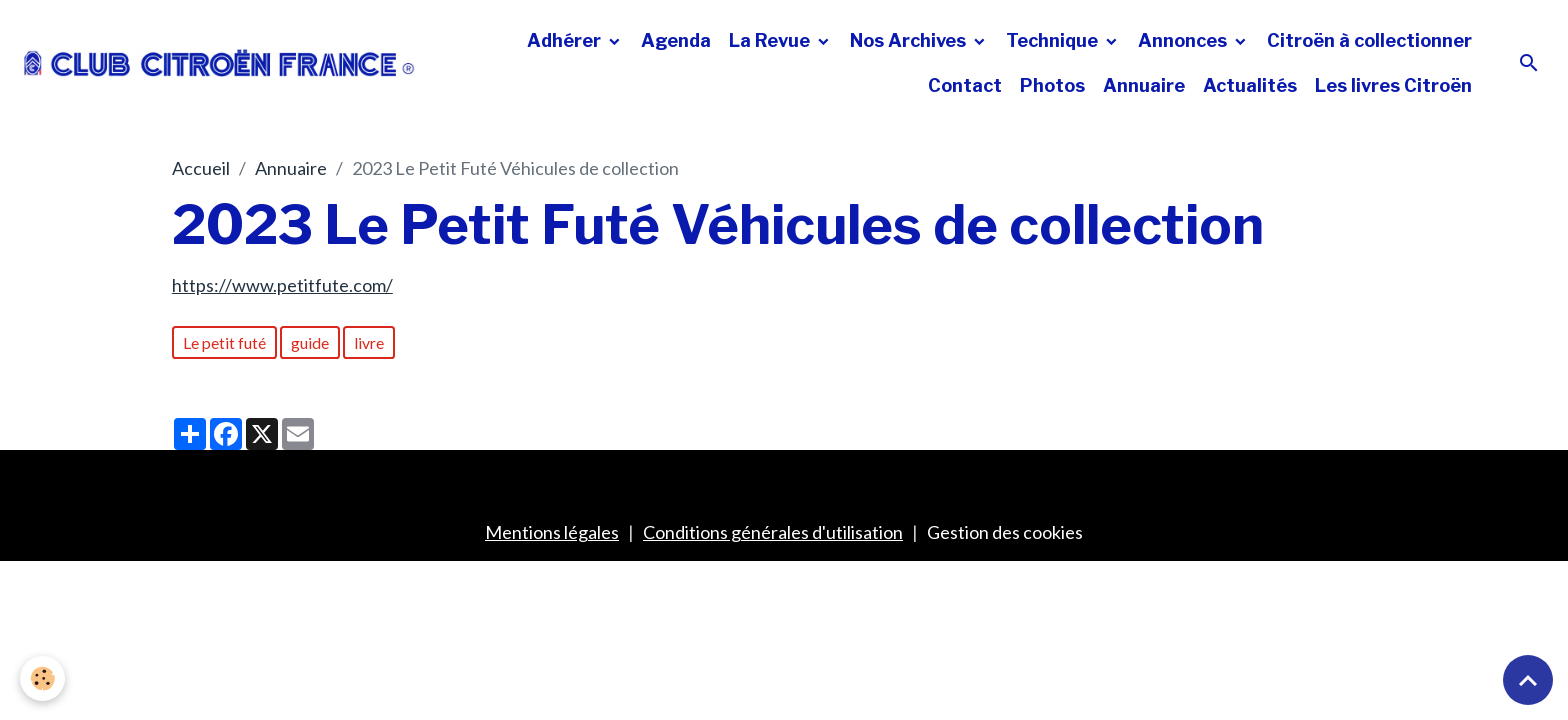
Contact (965, 85)
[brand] (219, 63)
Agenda (676, 40)
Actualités (1250, 85)
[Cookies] (42, 678)
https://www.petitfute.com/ (282, 285)
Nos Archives (910, 40)
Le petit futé (224, 342)
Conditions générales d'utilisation (773, 532)
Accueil (201, 168)
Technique (1054, 40)
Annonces (1184, 40)
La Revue (771, 40)
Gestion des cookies (1005, 532)
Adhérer (566, 40)
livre (369, 342)
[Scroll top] (1528, 680)
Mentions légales (552, 532)
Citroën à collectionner (1369, 40)
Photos (1052, 85)
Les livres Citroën (1393, 85)
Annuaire (1144, 85)
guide (310, 342)
